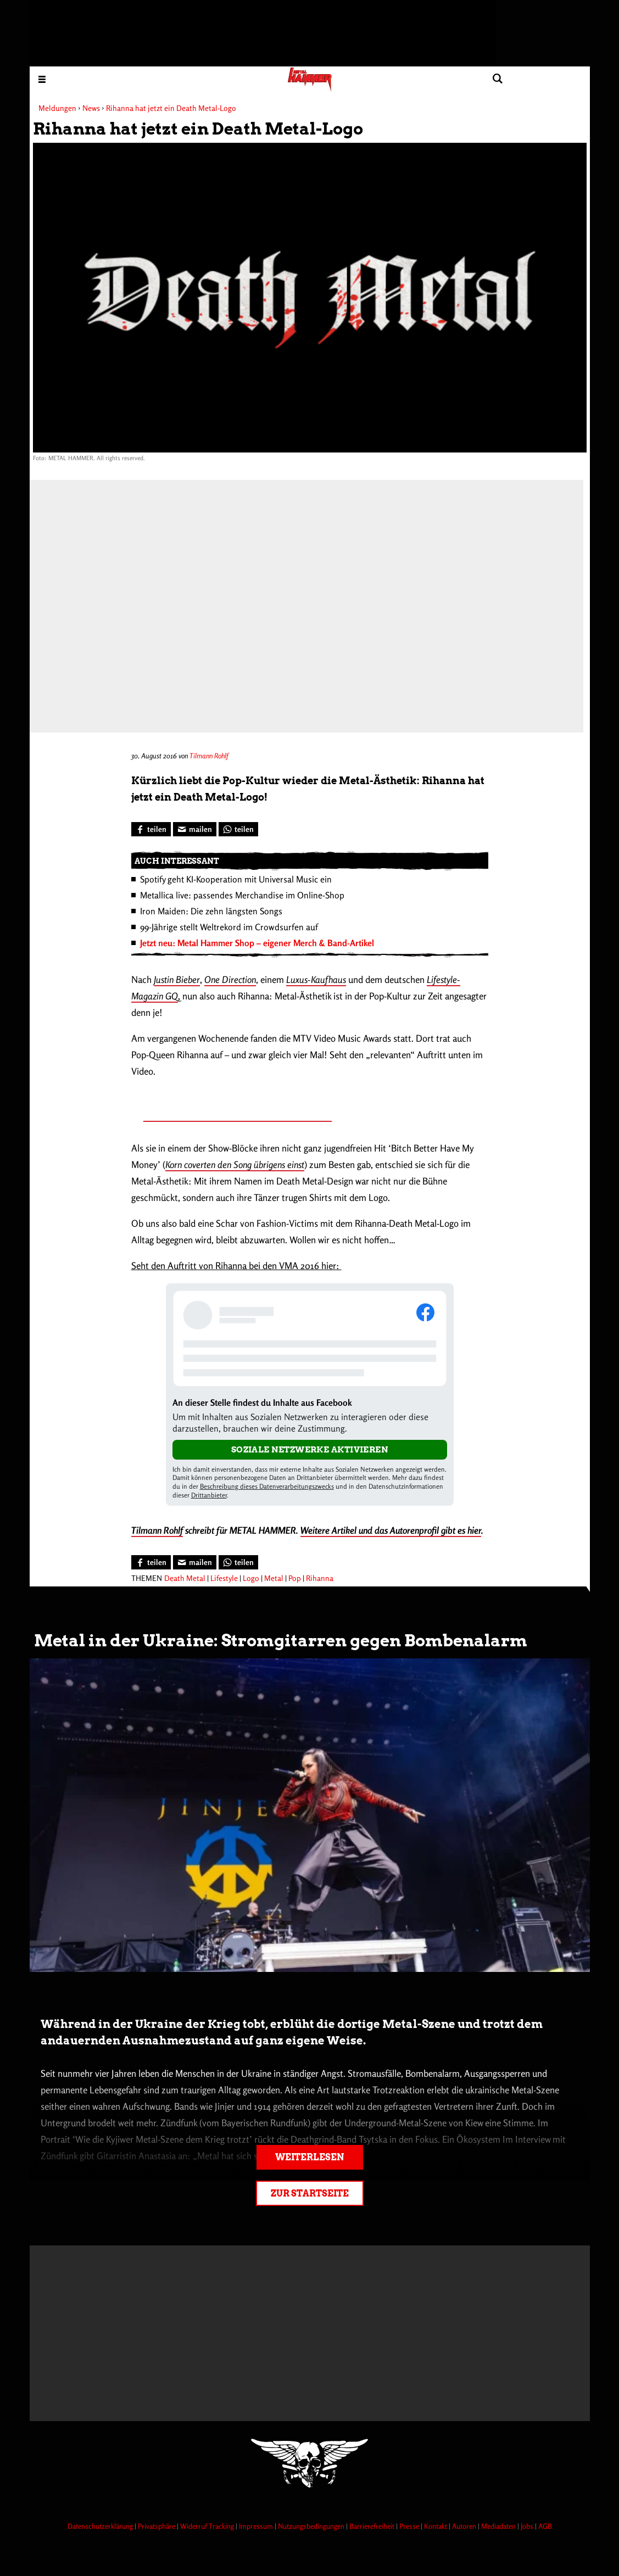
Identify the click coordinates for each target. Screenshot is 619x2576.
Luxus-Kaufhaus (316, 979)
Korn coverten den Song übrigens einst (234, 1164)
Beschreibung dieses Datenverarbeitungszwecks (267, 1486)
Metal (273, 1578)
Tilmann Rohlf (208, 755)
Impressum (257, 2526)
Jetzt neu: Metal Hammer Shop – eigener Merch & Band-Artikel (257, 942)
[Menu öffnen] (42, 78)
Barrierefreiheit (372, 2526)
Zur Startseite (310, 2193)
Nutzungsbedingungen (312, 2526)
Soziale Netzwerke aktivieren (309, 1450)
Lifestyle (224, 1578)
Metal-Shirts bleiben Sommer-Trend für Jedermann (237, 1115)
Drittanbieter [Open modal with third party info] (209, 1495)
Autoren (465, 2526)
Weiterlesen (309, 2157)
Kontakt (436, 2526)
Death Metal (184, 1578)
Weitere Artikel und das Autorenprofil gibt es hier (390, 1530)
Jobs (528, 2526)
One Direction (230, 979)
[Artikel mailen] (194, 829)
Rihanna (319, 1578)
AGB (545, 2526)
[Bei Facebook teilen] (151, 829)
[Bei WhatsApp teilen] (238, 829)
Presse (410, 2526)
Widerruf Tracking (208, 2526)
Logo (251, 1578)
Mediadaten (499, 2526)
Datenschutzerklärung (101, 2526)
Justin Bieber (177, 979)
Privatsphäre (157, 2526)
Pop (294, 1578)
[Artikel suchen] (498, 78)
